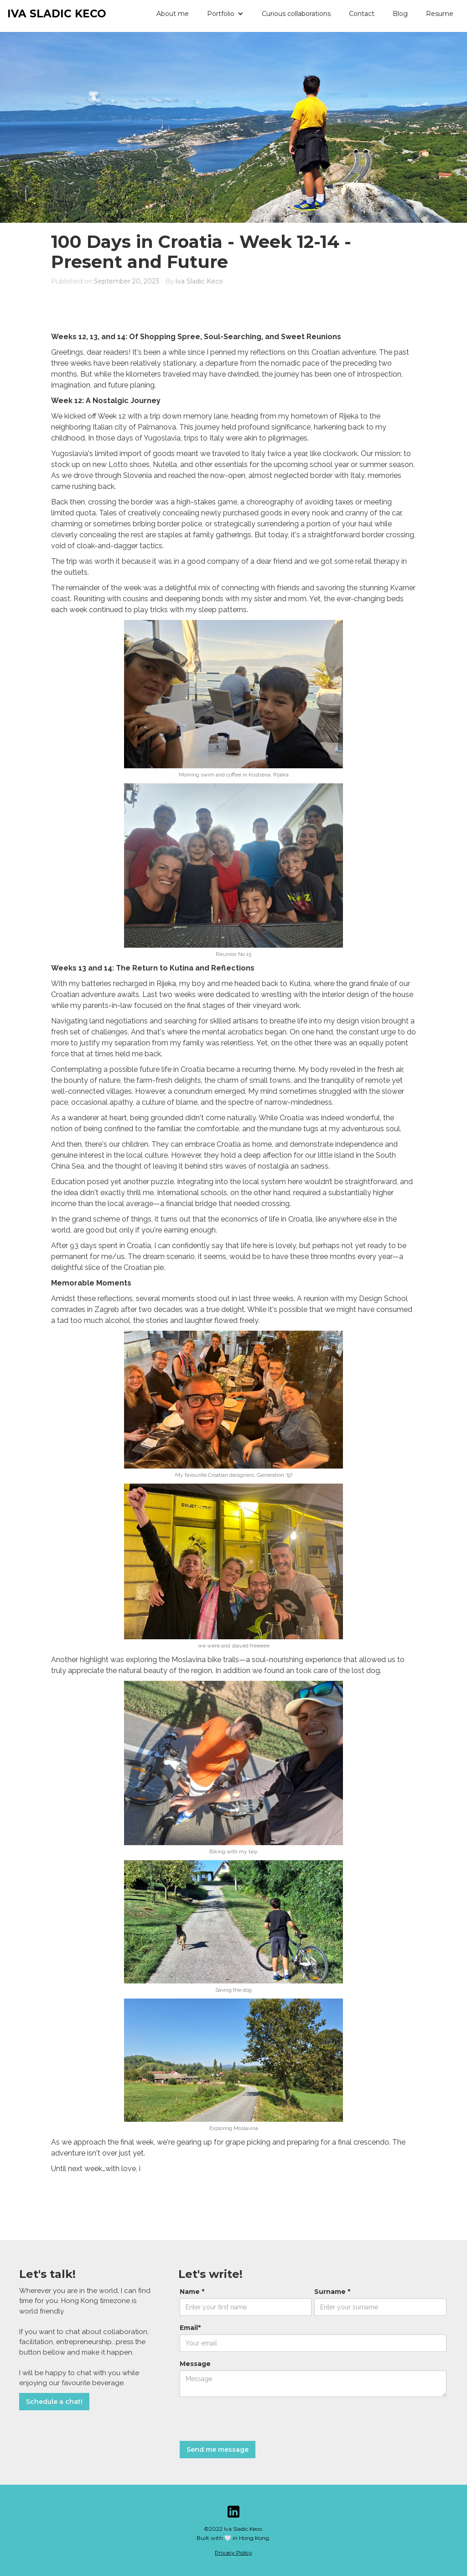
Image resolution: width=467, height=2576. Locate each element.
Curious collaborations (296, 14)
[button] (225, 13)
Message (195, 2364)
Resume (439, 14)
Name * (192, 2291)
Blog (400, 14)
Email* (190, 2328)
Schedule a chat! (54, 2402)
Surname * (332, 2291)
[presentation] (249, 2419)
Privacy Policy (233, 2552)
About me (172, 14)
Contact (361, 14)
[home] (53, 16)
